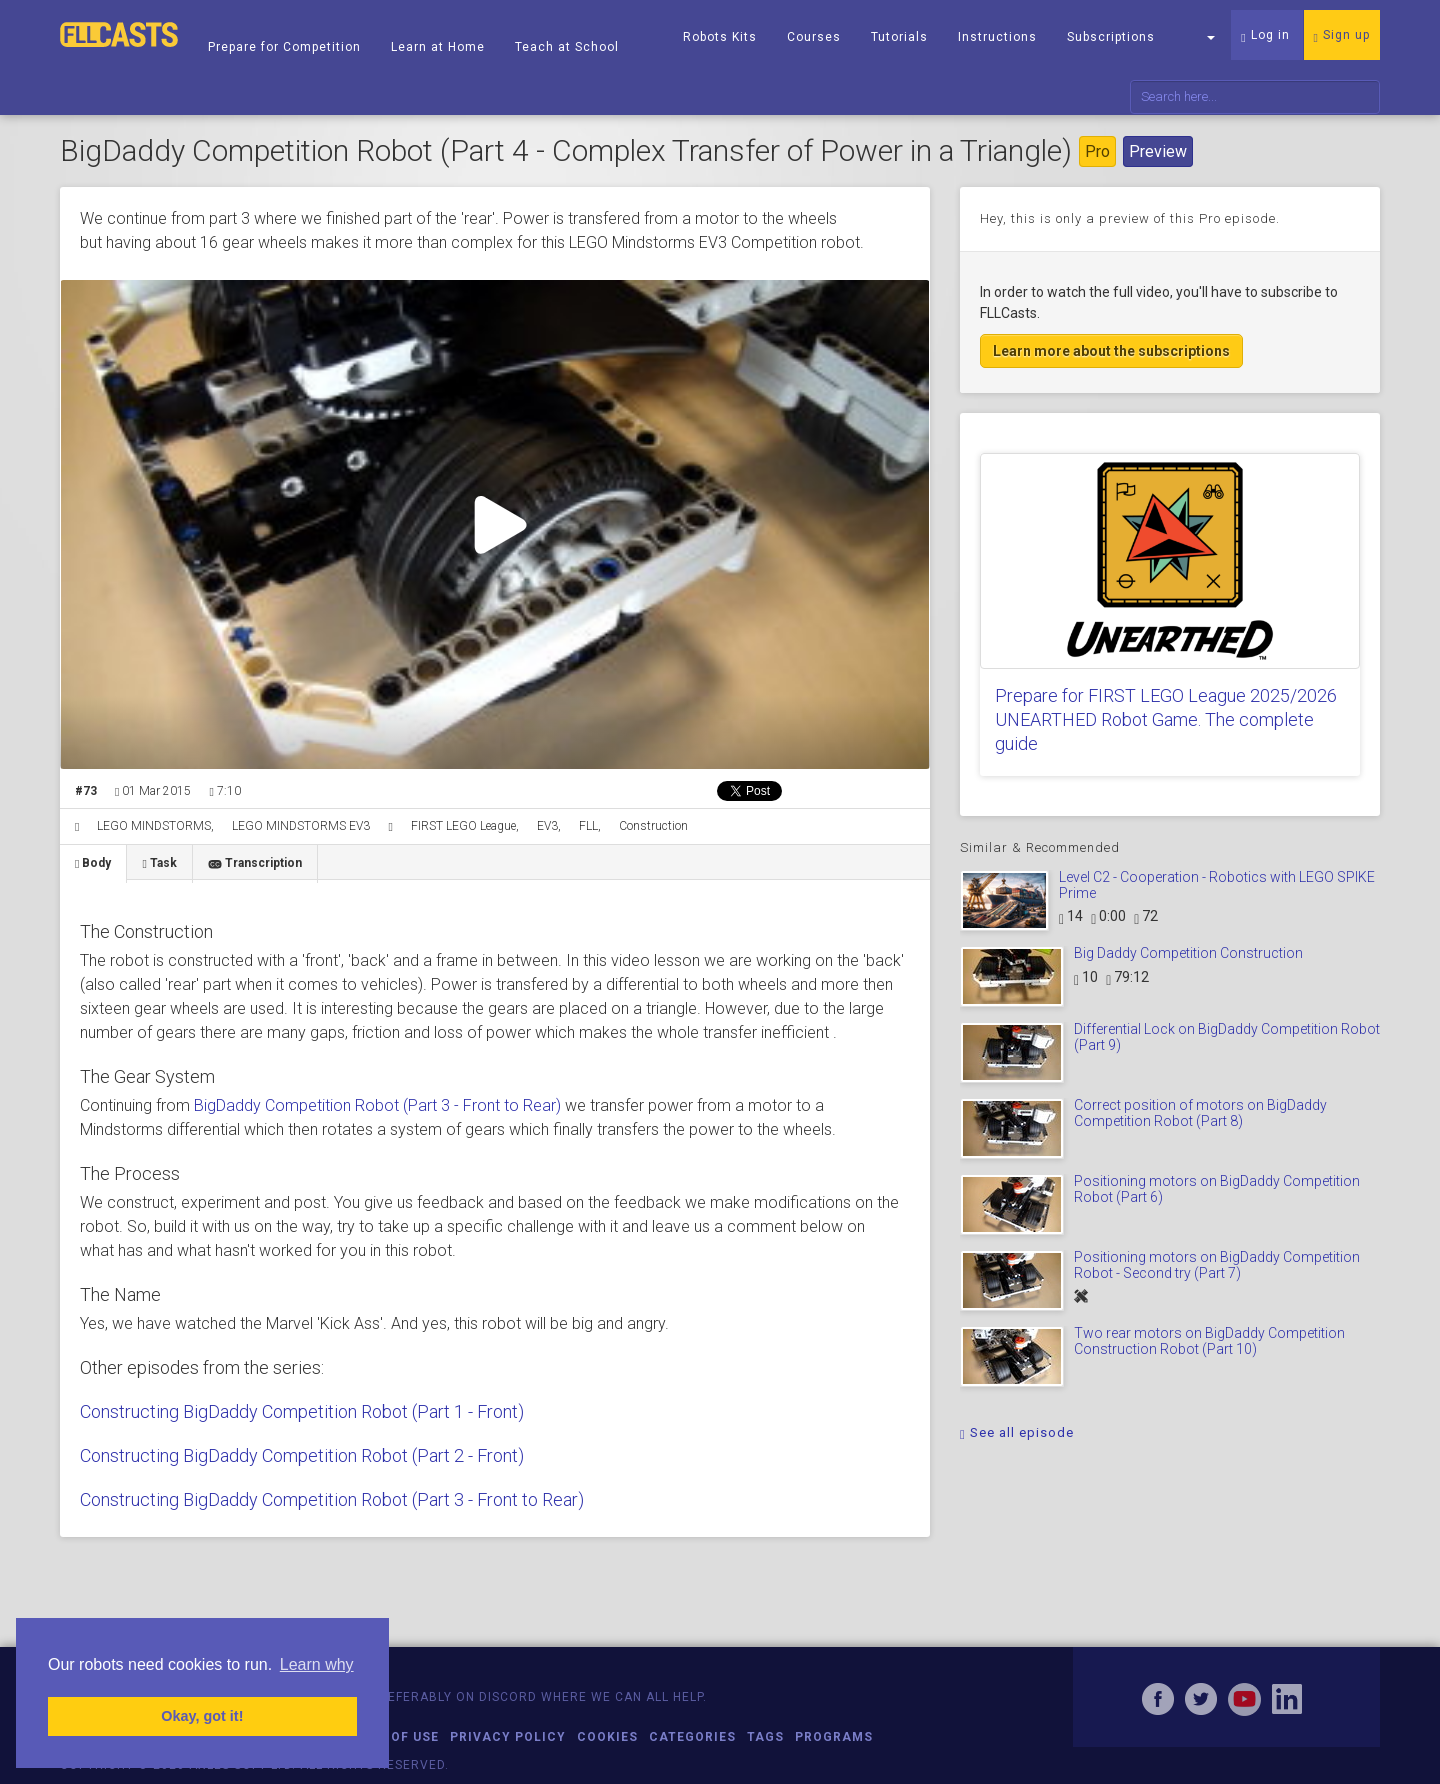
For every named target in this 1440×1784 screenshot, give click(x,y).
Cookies (607, 1737)
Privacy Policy (508, 1737)
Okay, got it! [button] (202, 1716)
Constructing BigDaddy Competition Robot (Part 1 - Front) (302, 1411)
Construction (653, 826)
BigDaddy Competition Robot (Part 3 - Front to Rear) (377, 1105)
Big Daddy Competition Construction (1188, 953)
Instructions (997, 37)
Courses (814, 37)
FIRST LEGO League (463, 826)
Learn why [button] (317, 1664)
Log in (1265, 36)
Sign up (1342, 36)
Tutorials (899, 37)
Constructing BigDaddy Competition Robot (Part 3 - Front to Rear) (332, 1499)
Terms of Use (389, 1737)
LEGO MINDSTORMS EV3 (301, 826)
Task (159, 863)
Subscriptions (1111, 37)
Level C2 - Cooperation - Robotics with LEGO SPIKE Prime (1217, 884)
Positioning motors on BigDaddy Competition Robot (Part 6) (1217, 1188)
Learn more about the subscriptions (1111, 351)
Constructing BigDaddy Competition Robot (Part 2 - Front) (302, 1455)
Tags (765, 1737)
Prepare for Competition (284, 47)
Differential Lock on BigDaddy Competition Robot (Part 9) (1227, 1036)
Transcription (255, 863)
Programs (834, 1737)
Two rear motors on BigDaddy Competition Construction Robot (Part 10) (1209, 1340)
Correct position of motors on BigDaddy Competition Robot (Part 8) (1200, 1112)
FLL (588, 826)
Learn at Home (438, 47)
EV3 (547, 826)
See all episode (1017, 1432)
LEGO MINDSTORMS (154, 826)
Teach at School (567, 47)
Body (93, 863)
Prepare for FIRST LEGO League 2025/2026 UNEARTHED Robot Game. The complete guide (1166, 719)
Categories (692, 1737)
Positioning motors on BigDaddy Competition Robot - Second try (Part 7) (1217, 1264)
